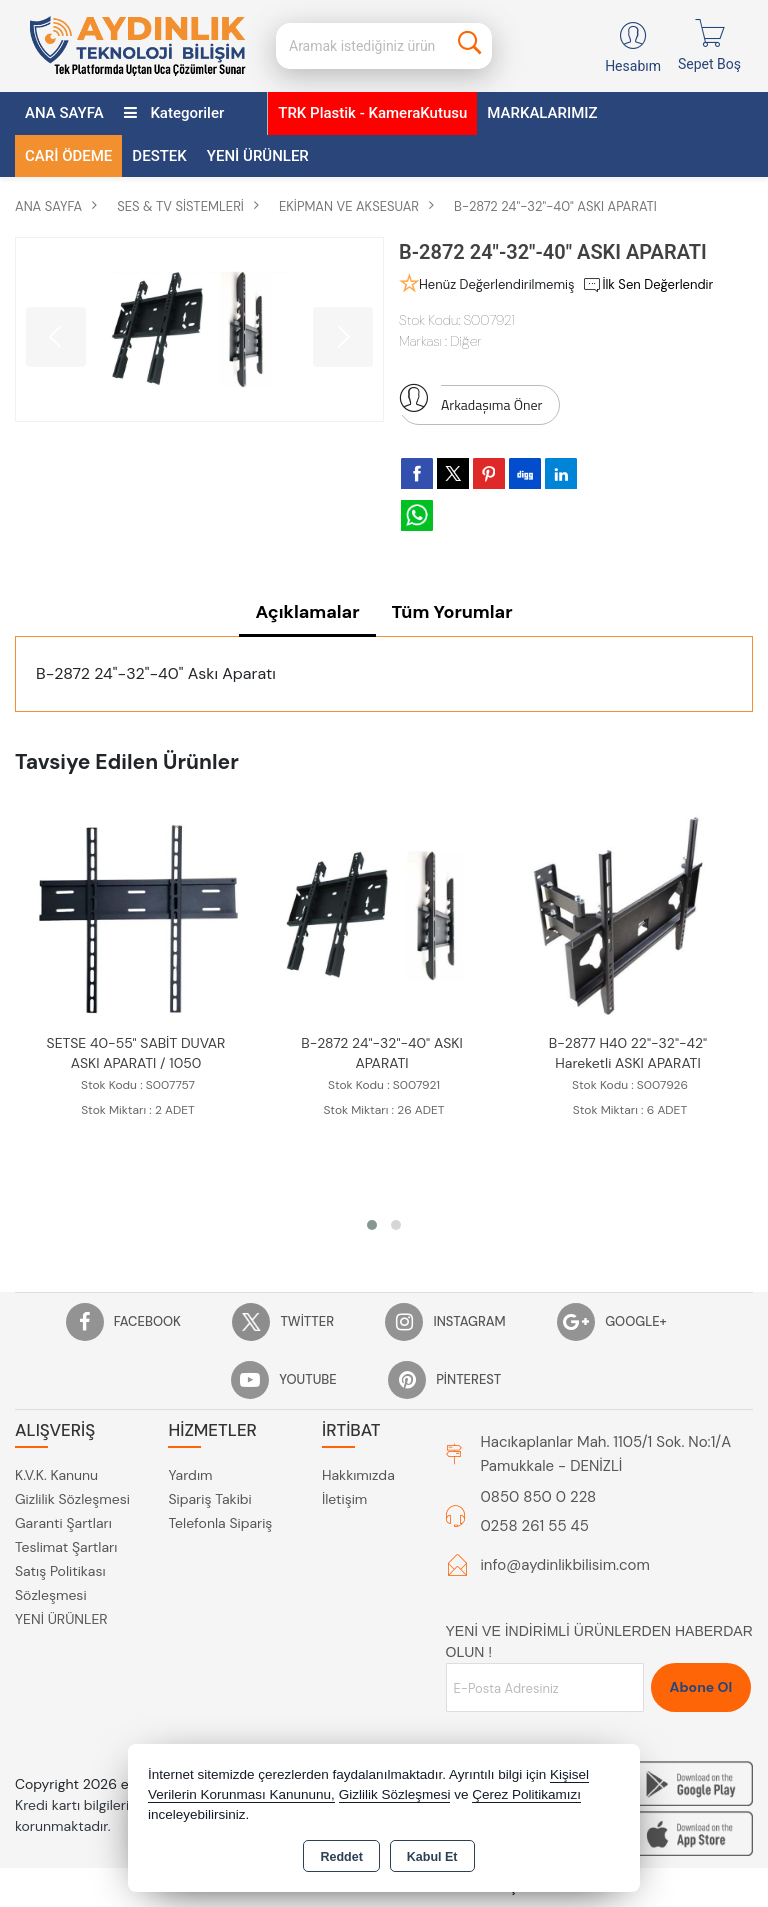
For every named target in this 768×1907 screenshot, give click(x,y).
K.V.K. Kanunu (56, 1477)
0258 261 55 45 (535, 1528)
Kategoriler (174, 113)
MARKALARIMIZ (542, 113)
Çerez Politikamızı (526, 1794)
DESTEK (159, 156)
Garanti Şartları (63, 1525)
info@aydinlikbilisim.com (565, 1566)
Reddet (341, 1857)
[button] (372, 1226)
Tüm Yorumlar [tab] (452, 612)
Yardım (190, 1477)
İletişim (344, 1501)
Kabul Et (432, 1857)
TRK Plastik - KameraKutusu (372, 113)
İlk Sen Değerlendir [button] (647, 285)
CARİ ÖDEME (68, 156)
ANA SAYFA (64, 113)
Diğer (465, 341)
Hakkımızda (358, 1477)
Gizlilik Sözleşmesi (72, 1501)
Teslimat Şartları (66, 1549)
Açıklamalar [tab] (307, 612)
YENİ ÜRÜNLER (61, 1621)
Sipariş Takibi (209, 1501)
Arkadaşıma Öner (470, 400)
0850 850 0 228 (539, 1498)
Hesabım (633, 66)
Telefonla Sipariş (220, 1525)
